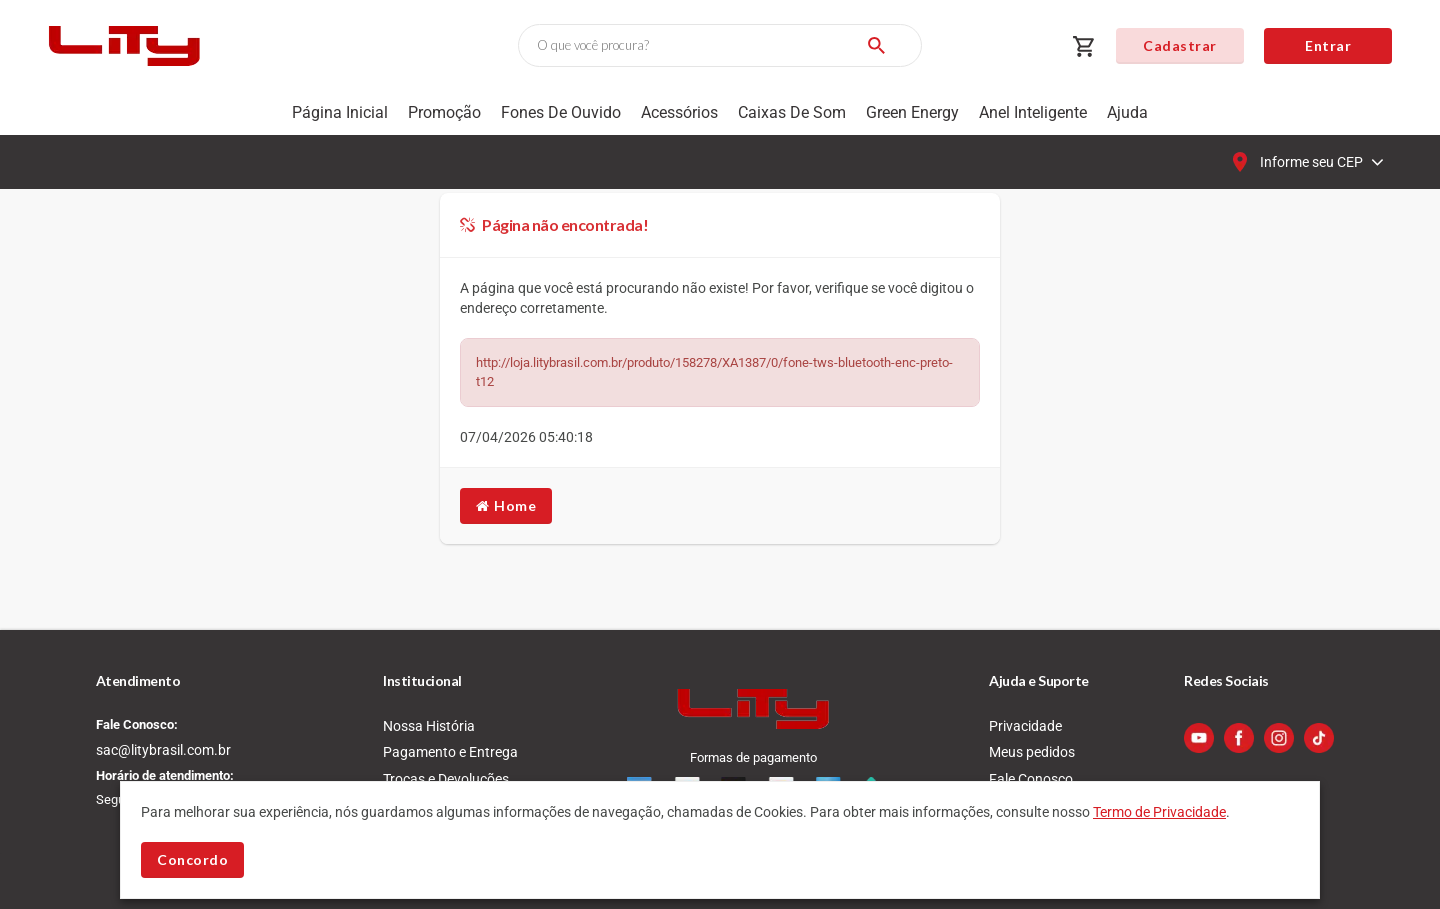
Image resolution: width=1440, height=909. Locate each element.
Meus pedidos (1032, 752)
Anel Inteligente (1033, 112)
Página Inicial (340, 112)
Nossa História (429, 726)
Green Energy (912, 112)
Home (506, 505)
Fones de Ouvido (561, 112)
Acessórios (679, 112)
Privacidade (1025, 726)
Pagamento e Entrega (450, 752)
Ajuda (1127, 112)
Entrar (1328, 45)
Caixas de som (792, 112)
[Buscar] (876, 45)
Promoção (444, 112)
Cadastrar (1180, 45)
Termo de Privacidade (1159, 812)
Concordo (192, 859)
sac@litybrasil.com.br (163, 750)
